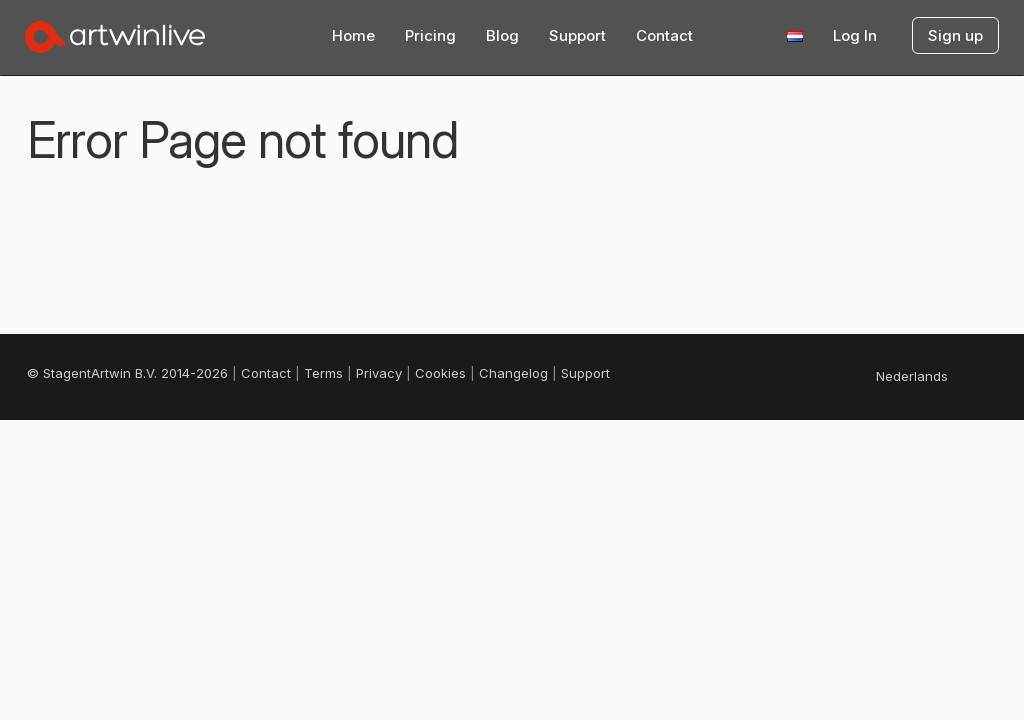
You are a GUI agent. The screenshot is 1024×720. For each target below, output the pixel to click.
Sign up (955, 35)
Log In (855, 35)
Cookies (440, 373)
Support (577, 35)
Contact (664, 35)
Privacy (379, 373)
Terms (323, 373)
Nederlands (912, 376)
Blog (502, 35)
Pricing (430, 35)
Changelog (513, 373)
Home (353, 35)
